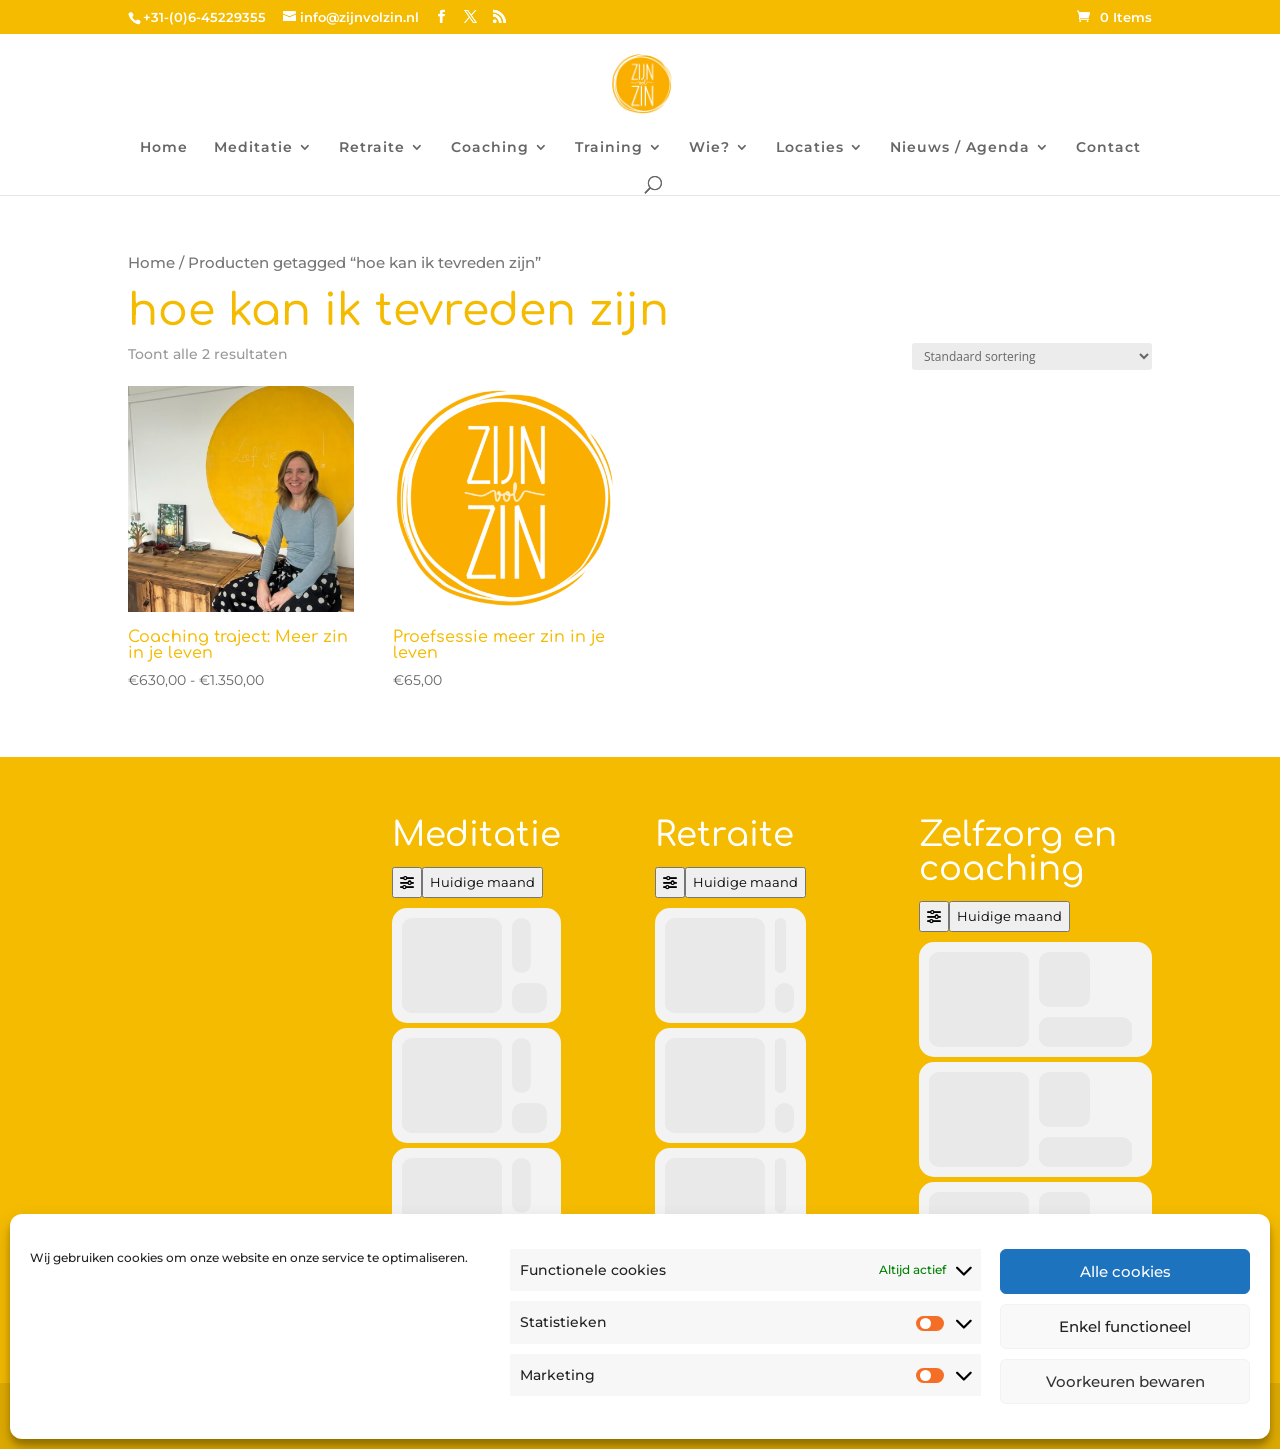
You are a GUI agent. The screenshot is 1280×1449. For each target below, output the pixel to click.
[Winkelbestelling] (1032, 356)
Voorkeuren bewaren (1125, 1381)
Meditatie (253, 148)
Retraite (372, 148)
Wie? (709, 148)
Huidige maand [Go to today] (482, 882)
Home (164, 148)
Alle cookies (1125, 1271)
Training (609, 148)
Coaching (490, 148)
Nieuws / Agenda (960, 148)
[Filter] (407, 882)
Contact (1108, 148)
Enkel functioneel (1125, 1326)
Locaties (810, 148)
